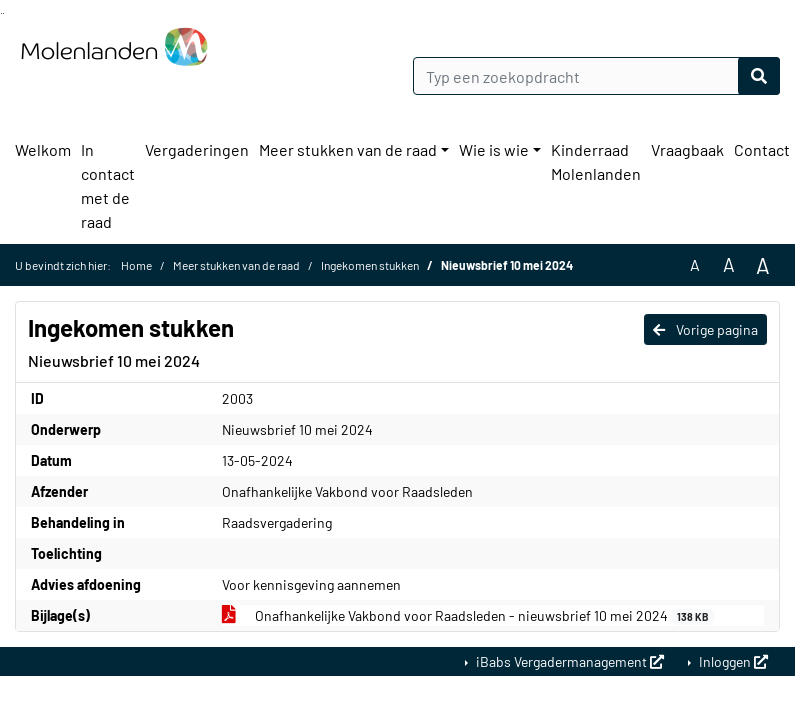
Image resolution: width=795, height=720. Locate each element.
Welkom (43, 149)
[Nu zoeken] (759, 76)
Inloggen (732, 661)
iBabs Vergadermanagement (568, 661)
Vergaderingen (197, 149)
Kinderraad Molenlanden (596, 161)
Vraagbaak (687, 149)
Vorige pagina (705, 329)
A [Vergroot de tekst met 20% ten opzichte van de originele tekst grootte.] (729, 264)
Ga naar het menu (3, 13)
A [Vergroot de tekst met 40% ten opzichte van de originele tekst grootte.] (763, 265)
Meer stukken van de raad (348, 149)
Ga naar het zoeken (1, 13)
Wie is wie (494, 149)
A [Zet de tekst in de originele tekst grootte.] (695, 264)
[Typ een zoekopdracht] (597, 76)
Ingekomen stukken (370, 265)
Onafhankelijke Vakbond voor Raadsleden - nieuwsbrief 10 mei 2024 (469, 616)
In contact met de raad (108, 185)
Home (136, 265)
